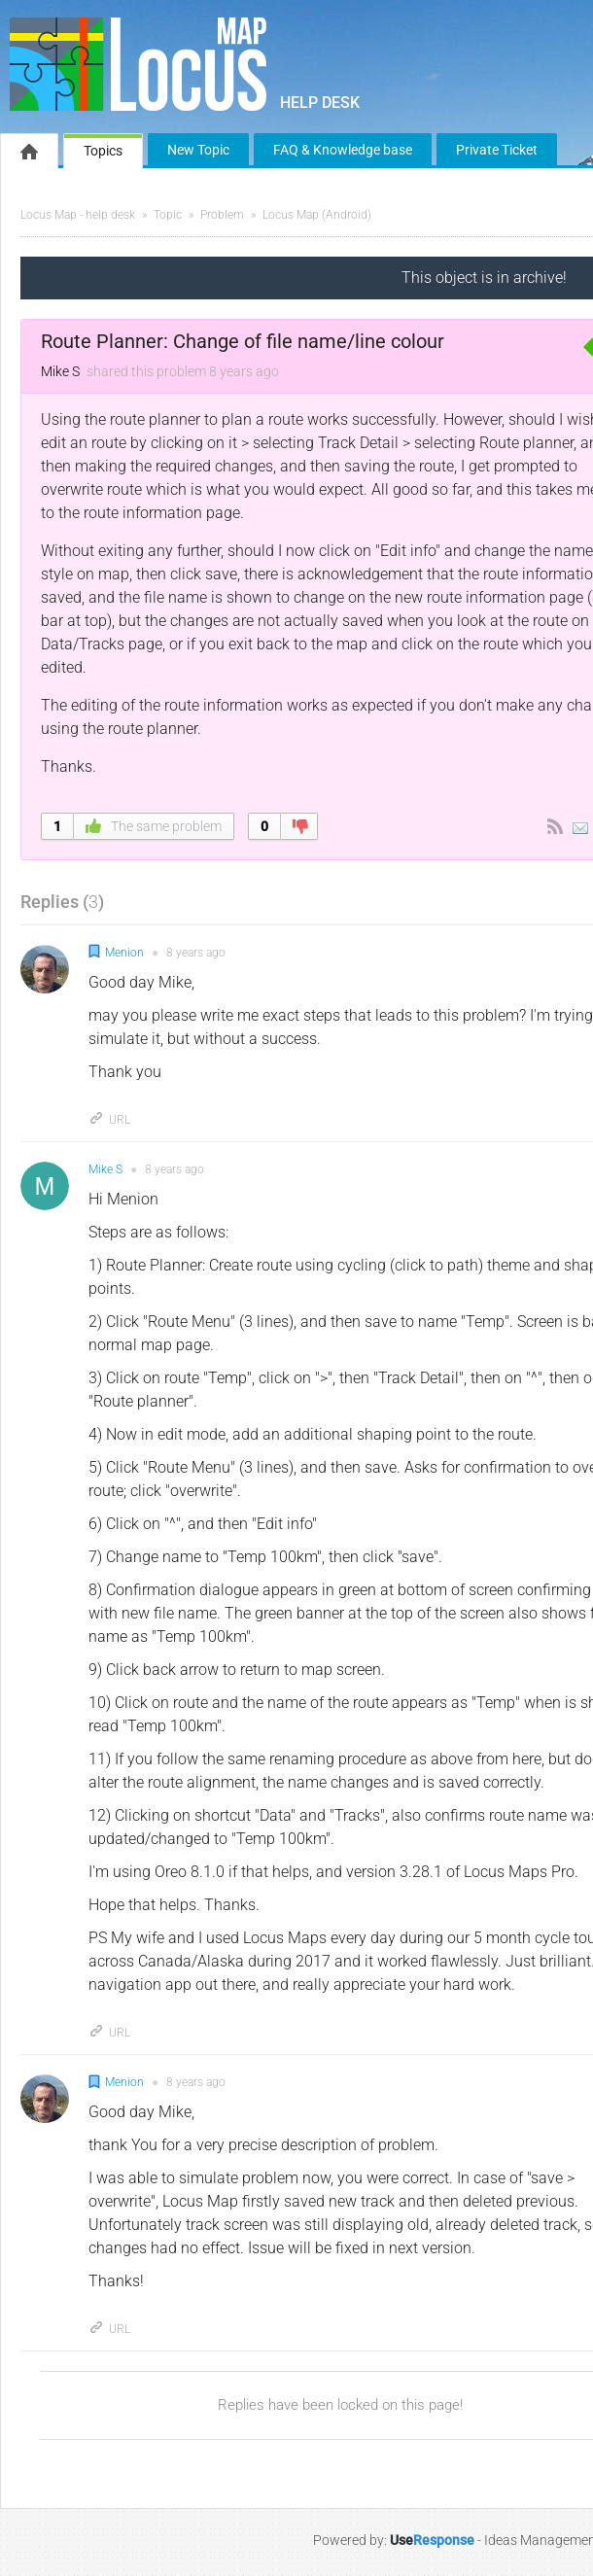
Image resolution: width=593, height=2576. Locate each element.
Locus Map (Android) (316, 215)
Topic (168, 215)
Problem (222, 215)
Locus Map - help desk (77, 215)
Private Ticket (497, 149)
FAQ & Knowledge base (342, 149)
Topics (103, 150)
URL (109, 1120)
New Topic (198, 149)
